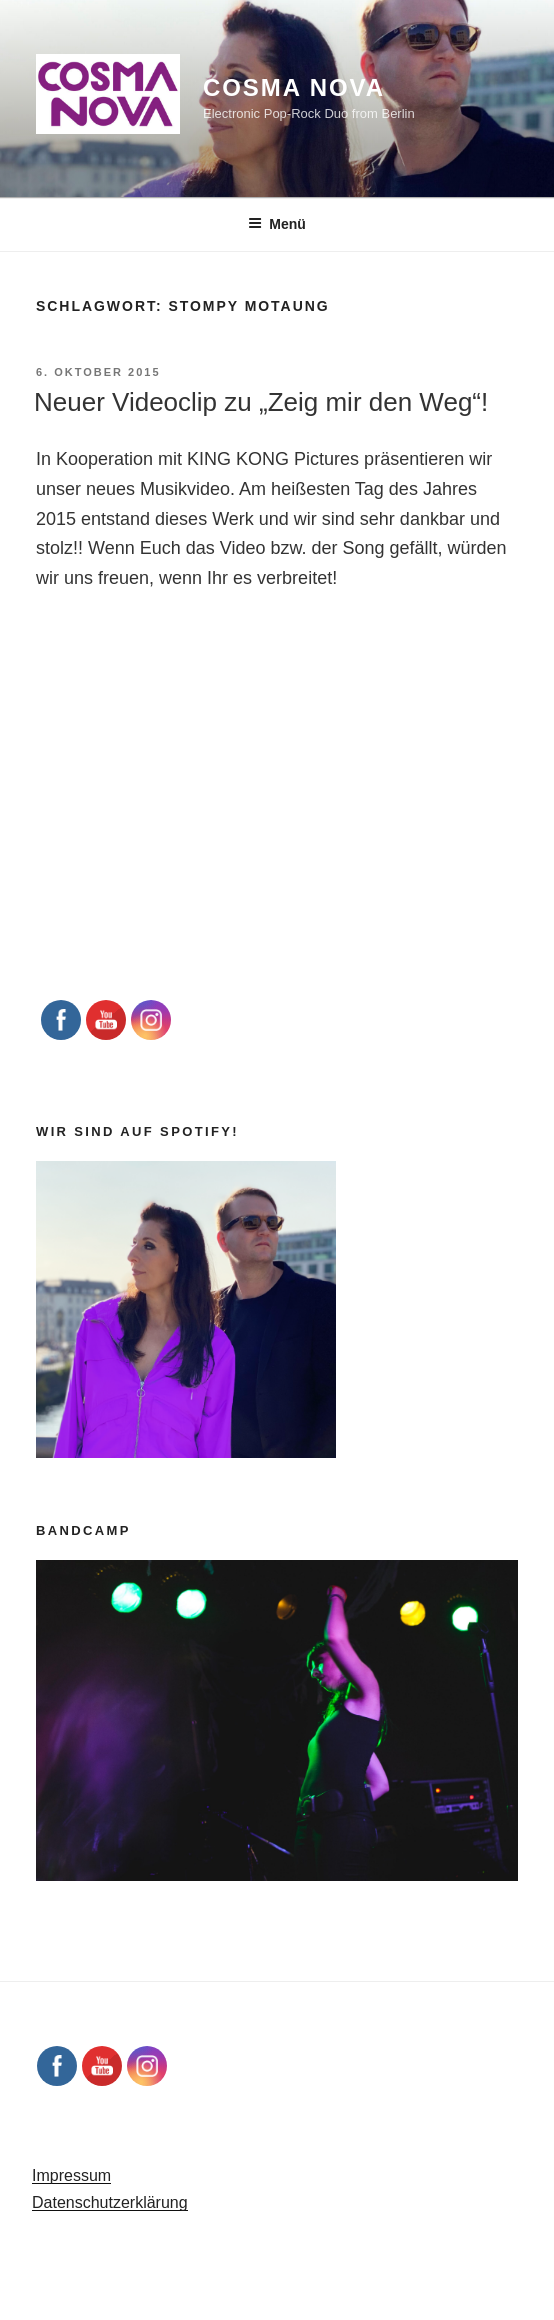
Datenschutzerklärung (110, 2202)
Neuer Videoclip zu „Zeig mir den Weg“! (261, 402)
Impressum (71, 2175)
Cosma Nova (294, 87)
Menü (277, 224)
